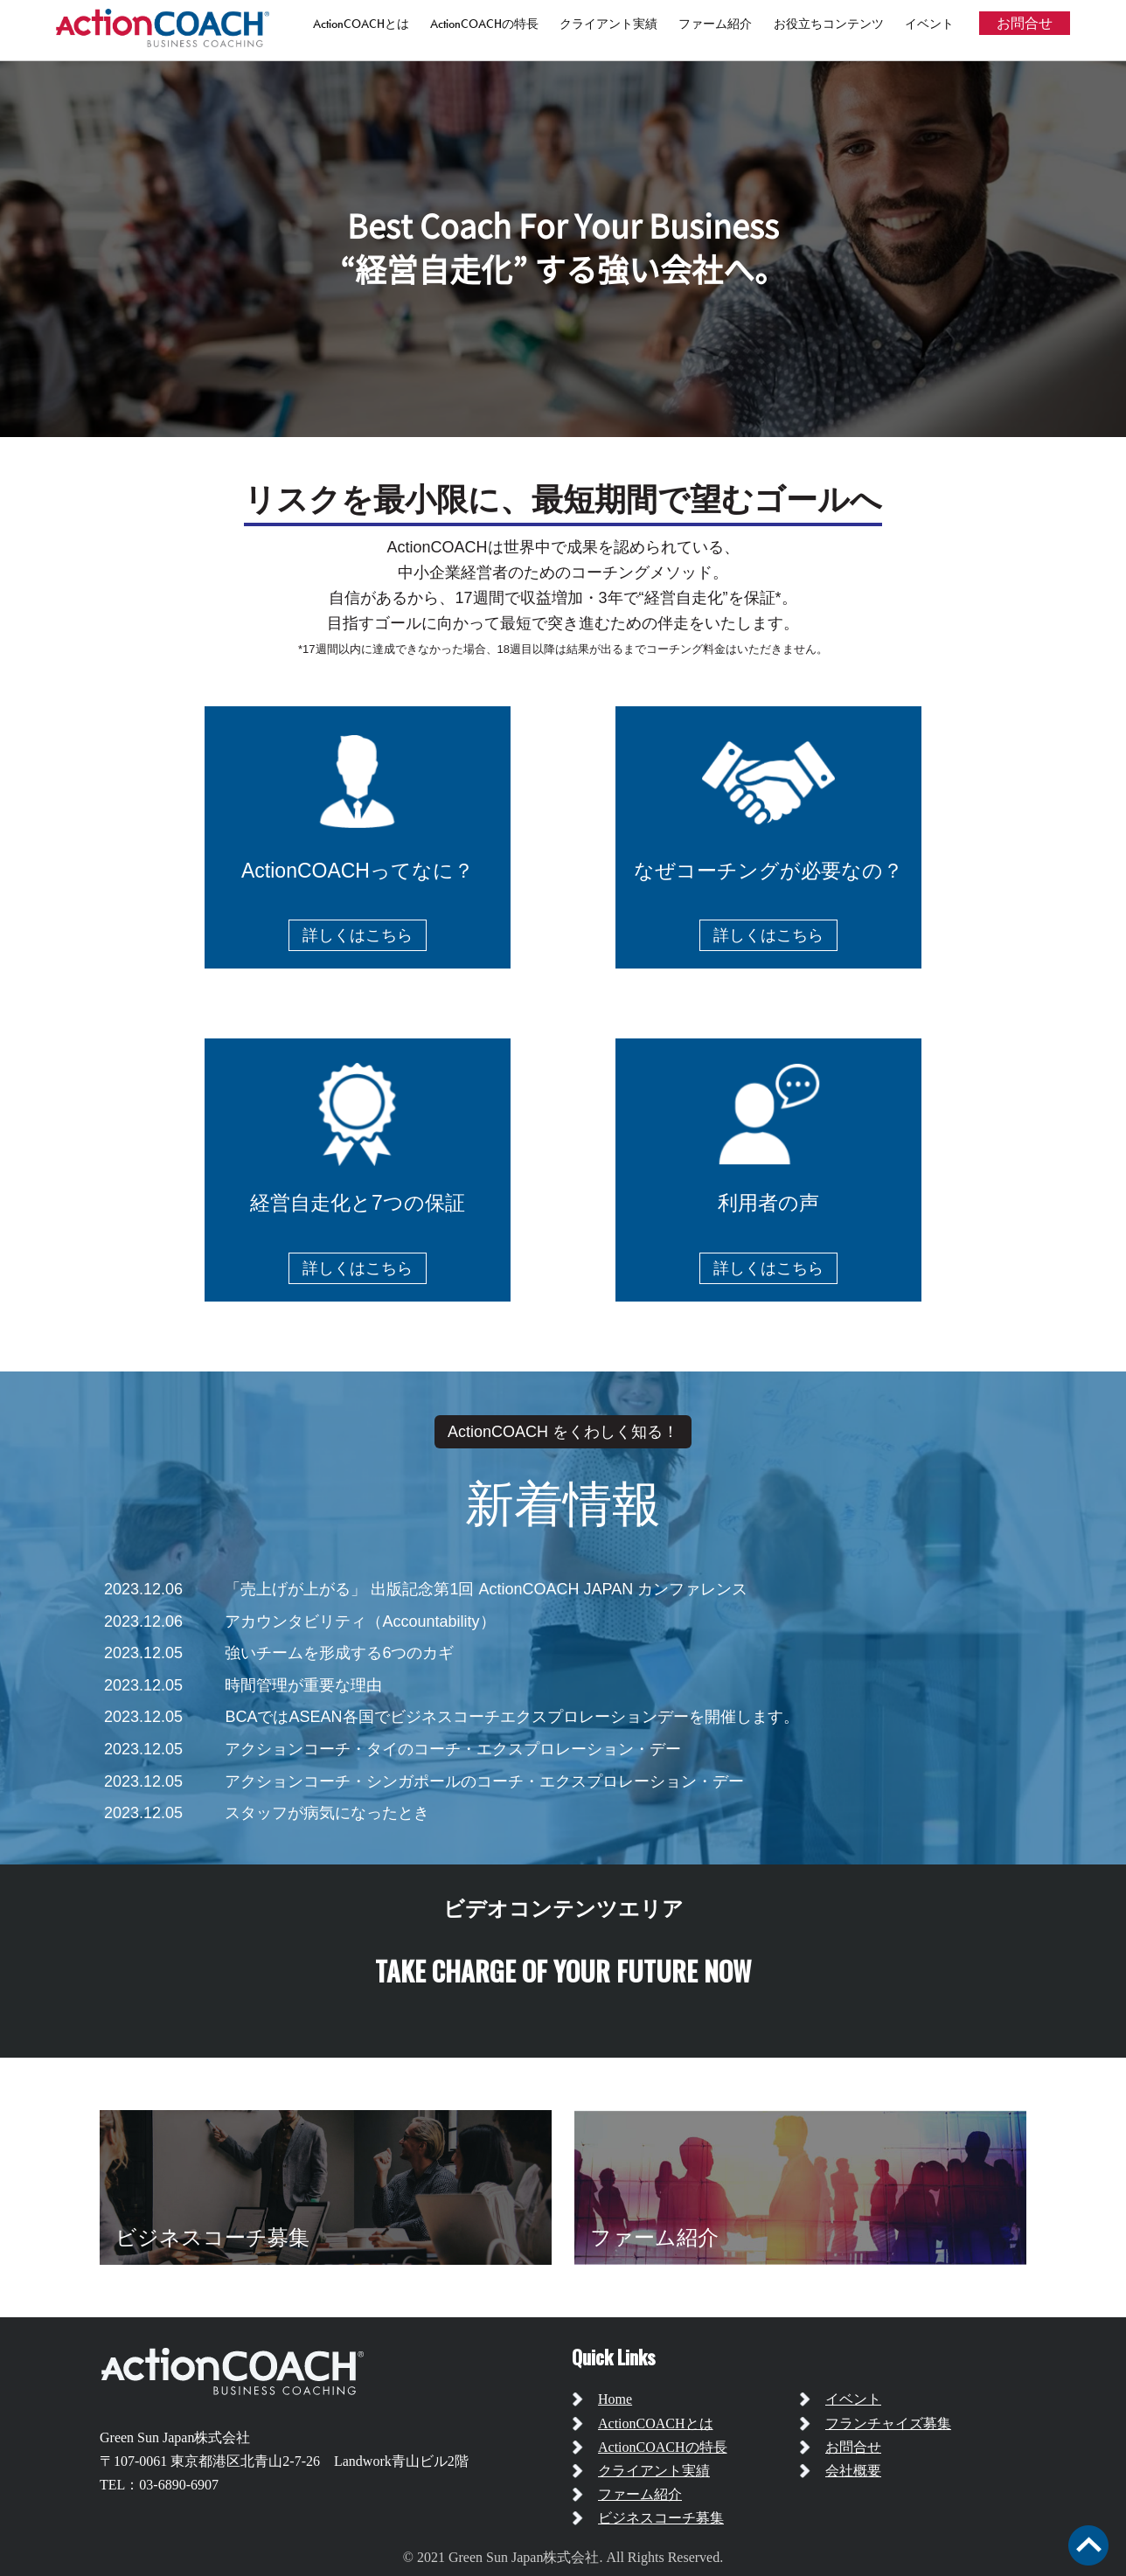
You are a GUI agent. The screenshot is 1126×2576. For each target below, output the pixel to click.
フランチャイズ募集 (888, 2423)
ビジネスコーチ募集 (661, 2517)
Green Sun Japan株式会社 (175, 2437)
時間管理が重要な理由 (303, 1685)
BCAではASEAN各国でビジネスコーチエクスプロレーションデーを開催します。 (511, 1716)
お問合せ (1025, 23)
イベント (929, 23)
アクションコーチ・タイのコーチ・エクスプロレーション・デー (453, 1749)
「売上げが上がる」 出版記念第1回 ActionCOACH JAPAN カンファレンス (486, 1589)
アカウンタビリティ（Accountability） (360, 1621)
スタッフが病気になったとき (327, 1813)
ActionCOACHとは (361, 23)
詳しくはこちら (357, 935)
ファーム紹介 (715, 23)
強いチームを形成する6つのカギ (339, 1653)
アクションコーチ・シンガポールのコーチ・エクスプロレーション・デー (484, 1781)
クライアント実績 (608, 23)
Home (615, 2399)
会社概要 (853, 2470)
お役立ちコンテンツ (829, 23)
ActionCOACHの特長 (484, 23)
